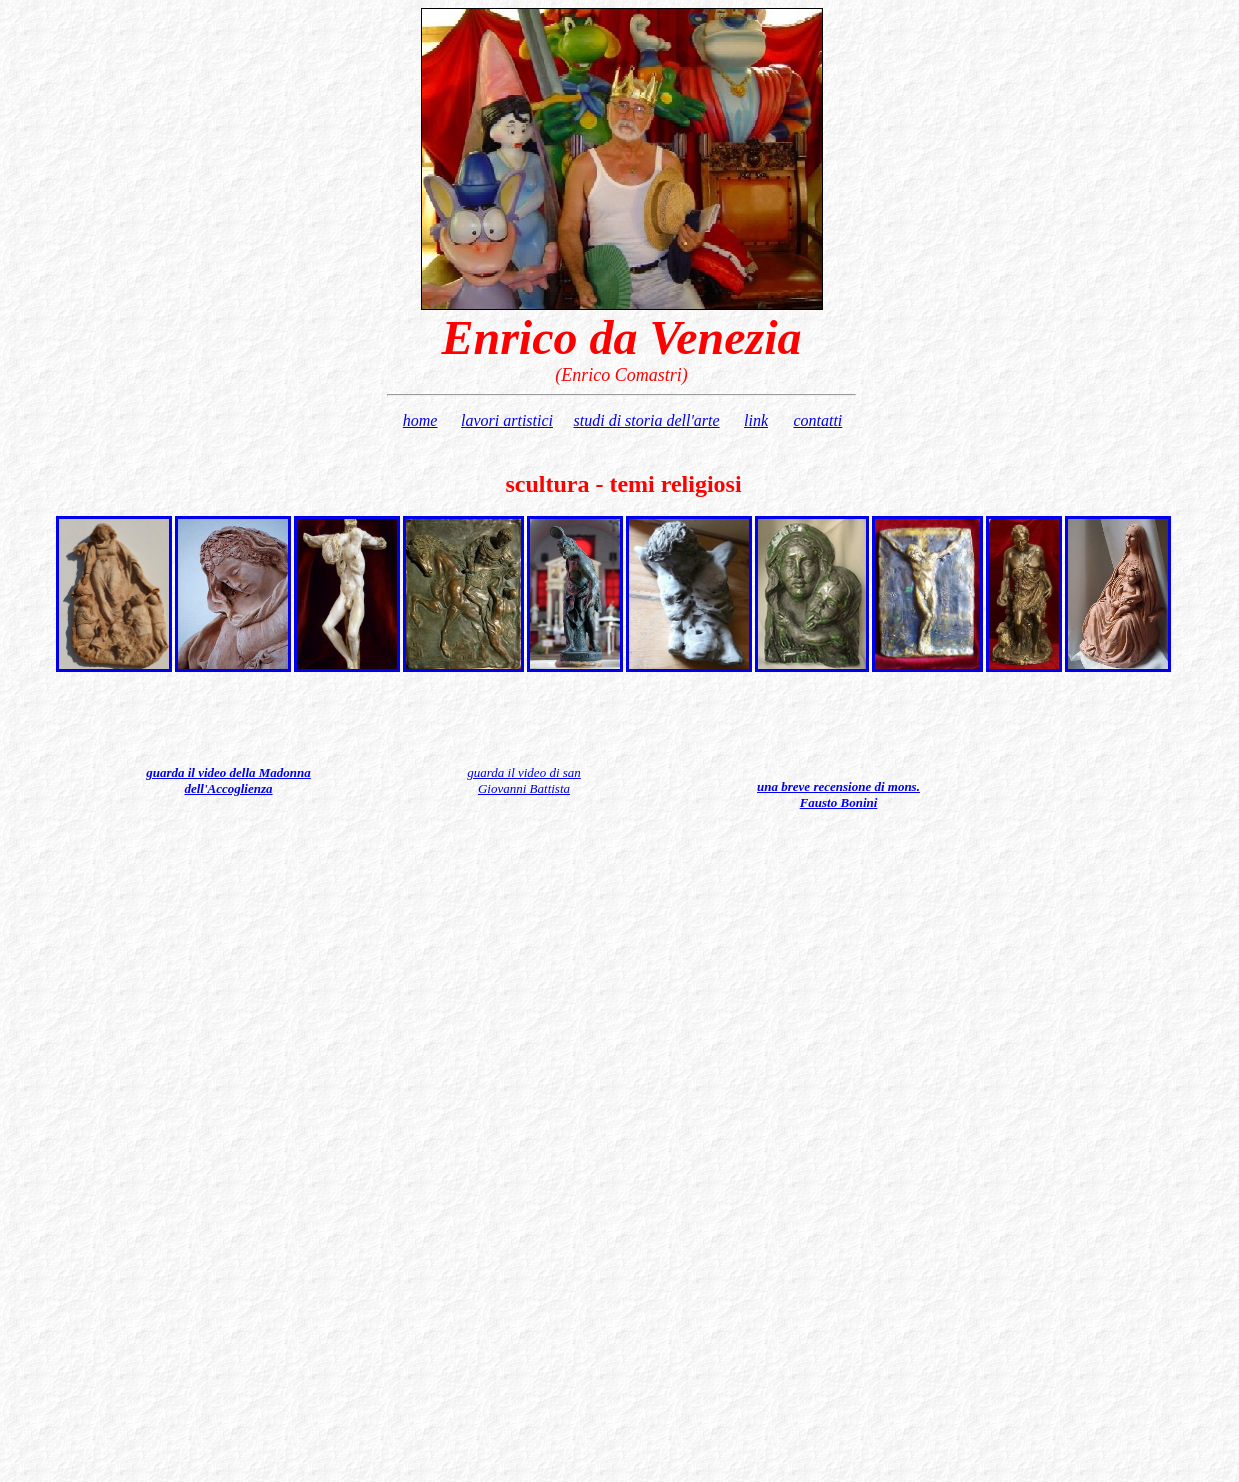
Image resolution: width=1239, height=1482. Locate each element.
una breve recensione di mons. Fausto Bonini (838, 794)
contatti (817, 420)
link (756, 420)
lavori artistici (507, 420)
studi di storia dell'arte (647, 420)
